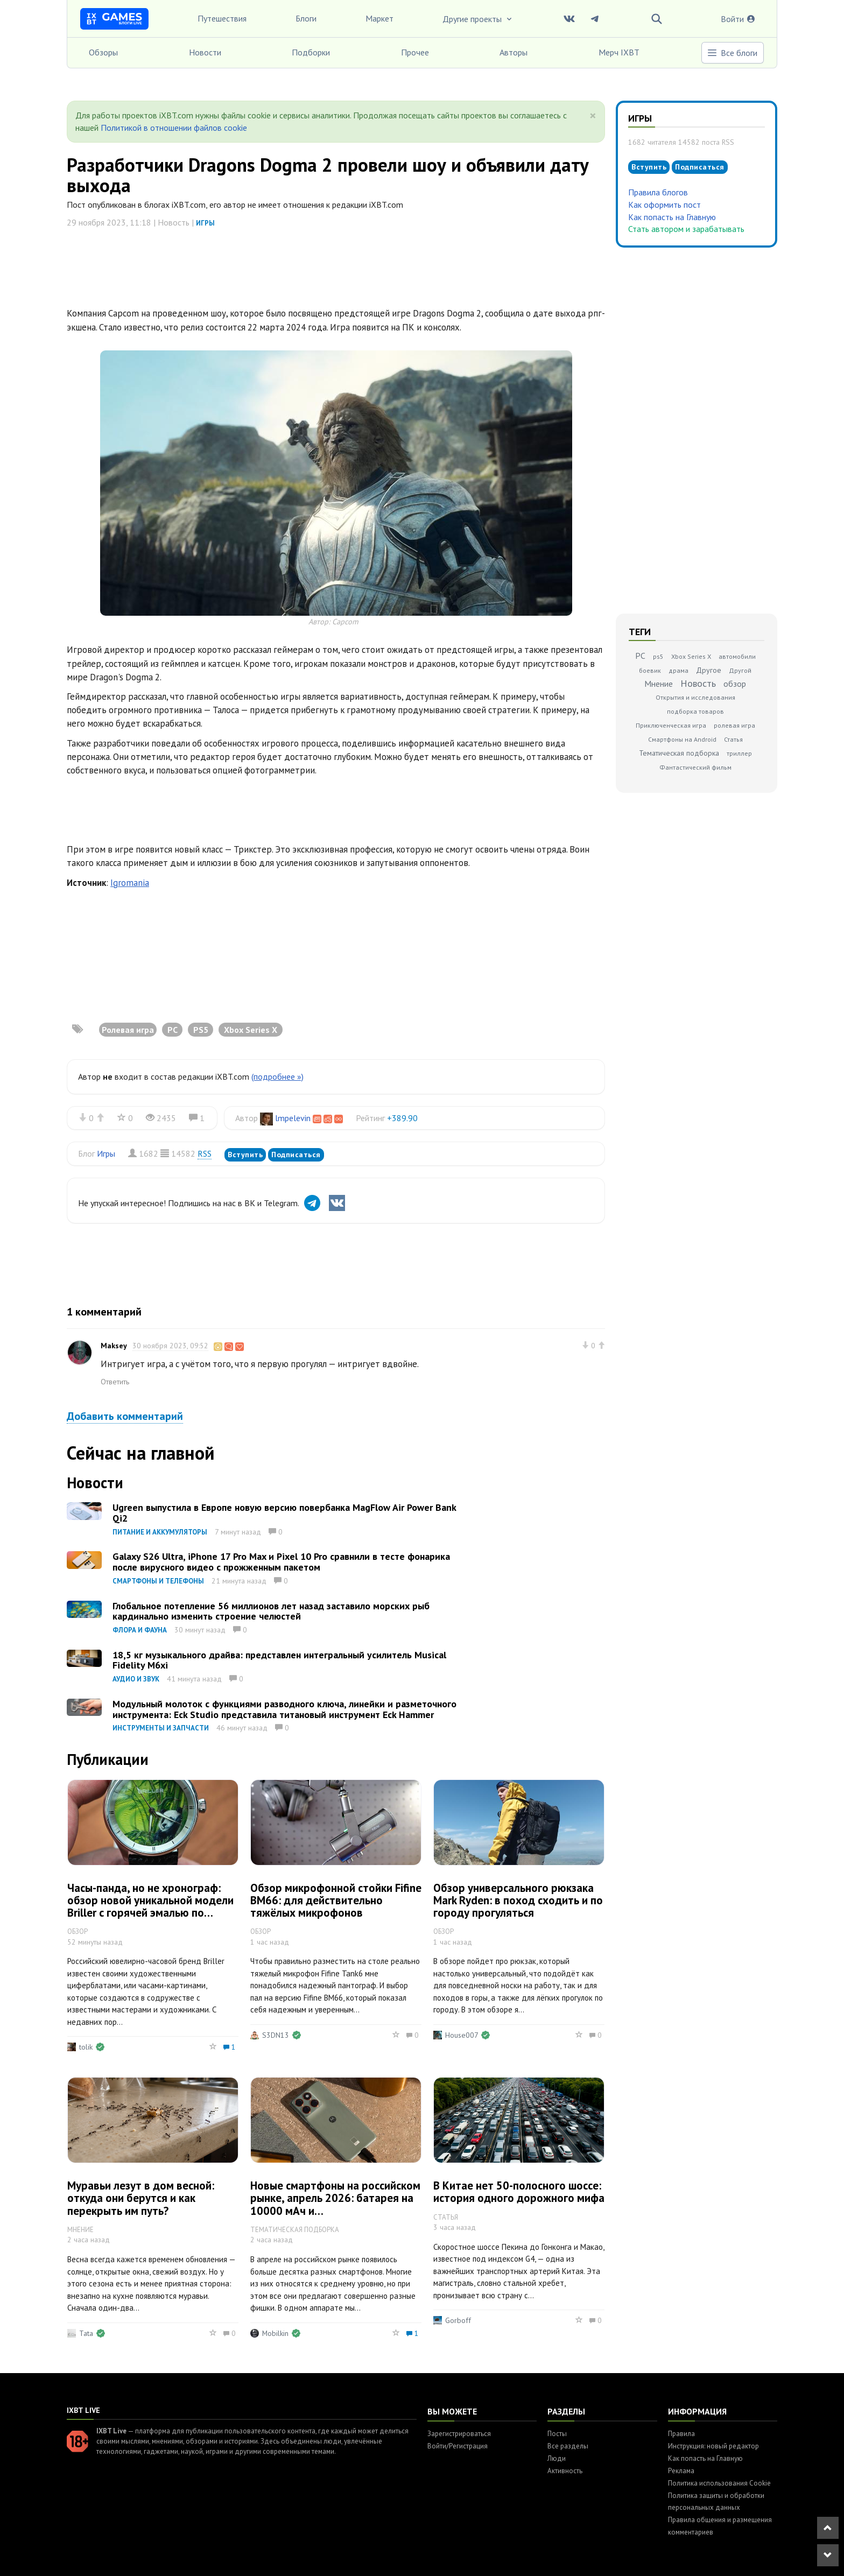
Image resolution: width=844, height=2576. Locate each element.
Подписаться (296, 1154)
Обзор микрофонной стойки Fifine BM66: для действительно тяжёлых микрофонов (335, 1900)
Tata (86, 2333)
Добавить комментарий (125, 1416)
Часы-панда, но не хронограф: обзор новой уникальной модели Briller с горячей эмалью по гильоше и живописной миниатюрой (150, 1913)
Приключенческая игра (671, 725)
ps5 (658, 656)
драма (678, 670)
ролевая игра (734, 725)
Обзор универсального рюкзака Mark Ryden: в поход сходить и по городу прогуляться (518, 1900)
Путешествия (222, 18)
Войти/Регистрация (457, 2446)
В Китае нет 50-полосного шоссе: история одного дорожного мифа (518, 2191)
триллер (739, 753)
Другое (708, 670)
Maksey (114, 1345)
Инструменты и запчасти (160, 1728)
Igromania (129, 883)
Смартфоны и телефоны (158, 1581)
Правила (681, 2433)
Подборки (311, 52)
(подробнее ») (277, 1076)
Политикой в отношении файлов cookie (174, 127)
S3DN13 (275, 2035)
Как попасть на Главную (672, 217)
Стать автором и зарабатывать (686, 228)
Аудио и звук (135, 1679)
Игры (205, 223)
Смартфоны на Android (682, 739)
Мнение (658, 683)
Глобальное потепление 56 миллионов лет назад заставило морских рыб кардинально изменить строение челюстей (271, 1611)
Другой (740, 670)
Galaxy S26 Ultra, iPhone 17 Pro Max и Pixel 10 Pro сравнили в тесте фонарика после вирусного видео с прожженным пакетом (281, 1561)
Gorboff (458, 2320)
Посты (557, 2433)
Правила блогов (658, 192)
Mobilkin (275, 2333)
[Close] (592, 115)
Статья (733, 739)
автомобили (737, 656)
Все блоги (732, 52)
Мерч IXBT (619, 52)
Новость (698, 683)
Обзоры (103, 52)
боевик (650, 670)
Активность (564, 2470)
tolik (86, 2047)
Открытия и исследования (695, 697)
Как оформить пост (664, 204)
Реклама (681, 2470)
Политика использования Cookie (719, 2483)
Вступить (245, 1154)
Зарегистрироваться (459, 2433)
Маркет (379, 18)
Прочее (415, 52)
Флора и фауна (139, 1630)
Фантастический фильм (695, 767)
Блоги (306, 18)
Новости (205, 52)
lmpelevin (293, 1118)
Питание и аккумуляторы (159, 1532)
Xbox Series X (691, 656)
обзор (734, 683)
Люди (556, 2458)
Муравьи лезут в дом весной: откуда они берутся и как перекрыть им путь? (140, 2198)
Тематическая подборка (679, 753)
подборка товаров (695, 711)
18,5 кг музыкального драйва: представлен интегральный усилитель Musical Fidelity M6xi (279, 1660)
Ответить (115, 1381)
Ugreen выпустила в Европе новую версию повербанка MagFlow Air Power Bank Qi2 (284, 1512)
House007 (461, 2035)
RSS (205, 1153)
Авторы (514, 52)
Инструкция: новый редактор (713, 2446)
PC (640, 655)
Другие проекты (478, 18)
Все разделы (567, 2446)
